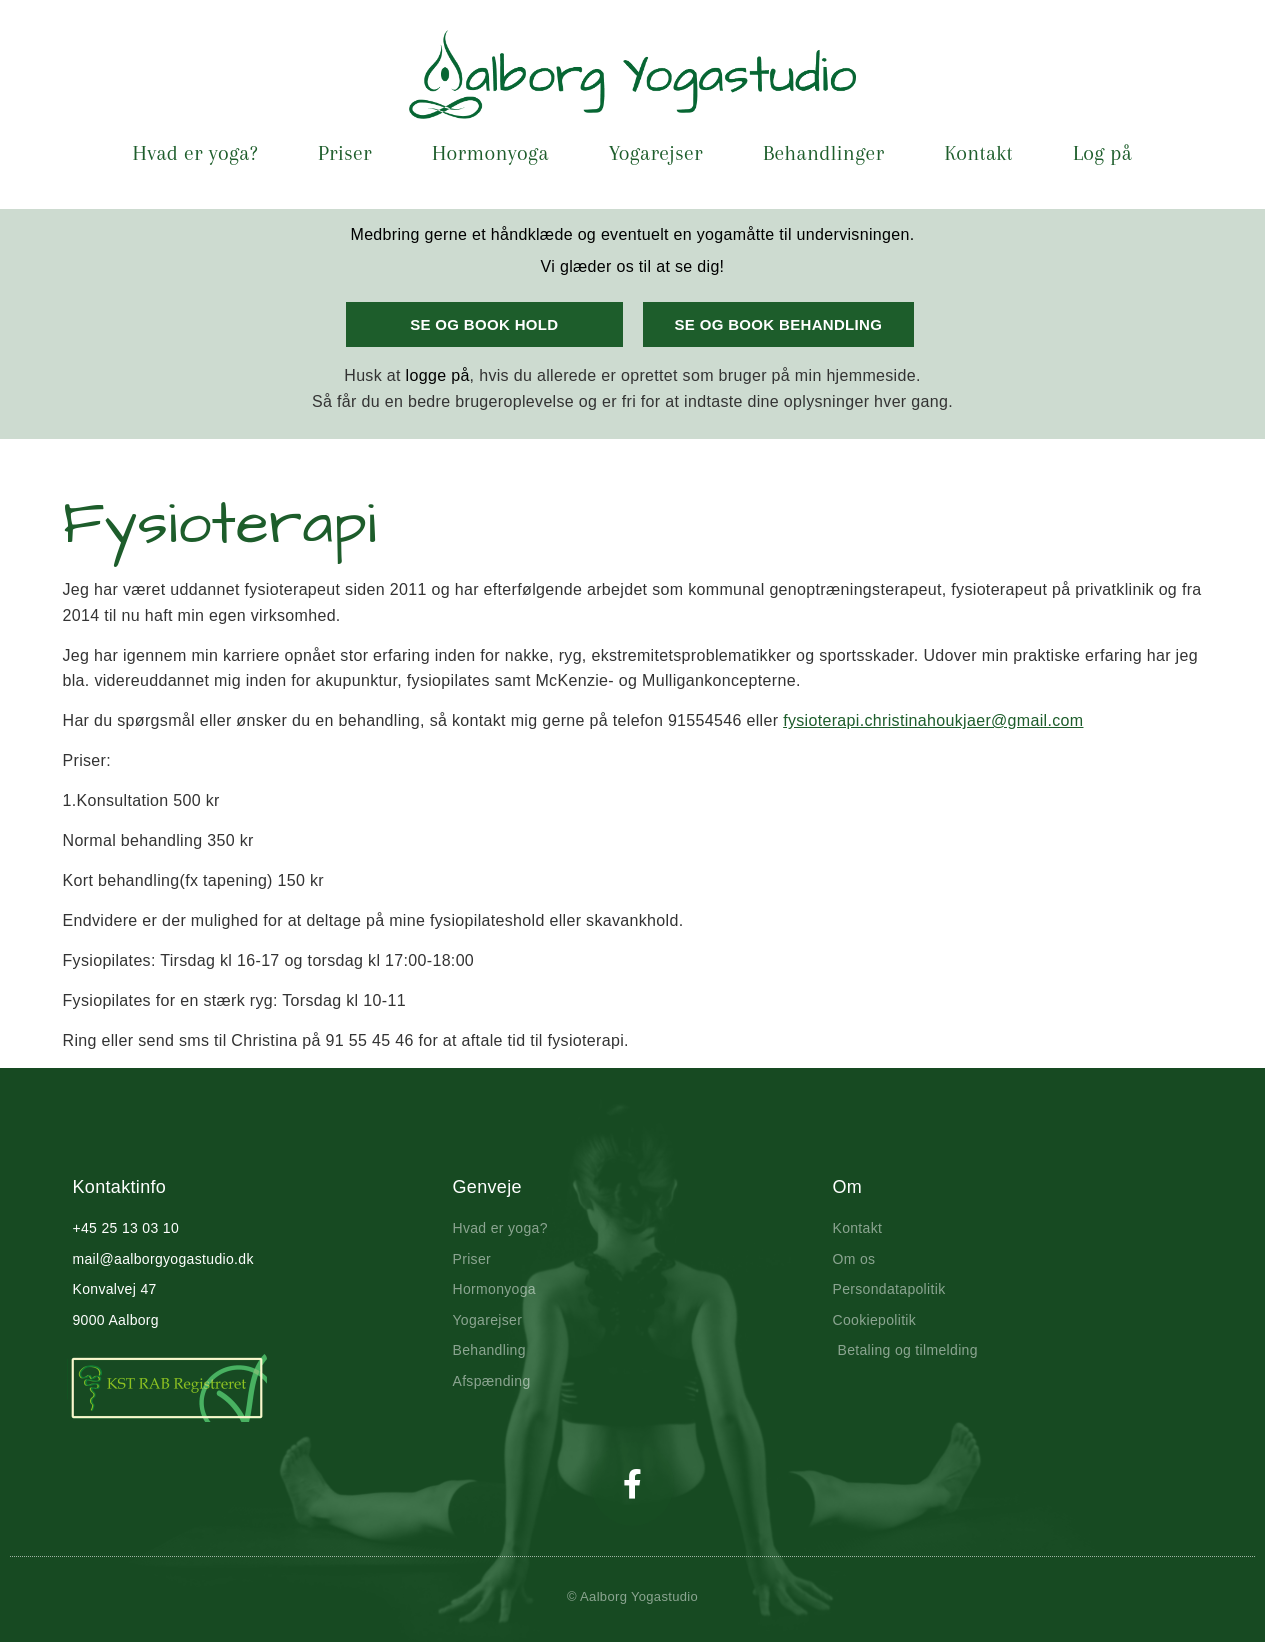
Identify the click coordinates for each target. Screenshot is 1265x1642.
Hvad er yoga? (195, 153)
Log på (1102, 153)
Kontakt (978, 153)
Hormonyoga (490, 153)
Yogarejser (656, 153)
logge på (438, 375)
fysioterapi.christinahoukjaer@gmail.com (933, 720)
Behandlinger (823, 153)
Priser (345, 153)
